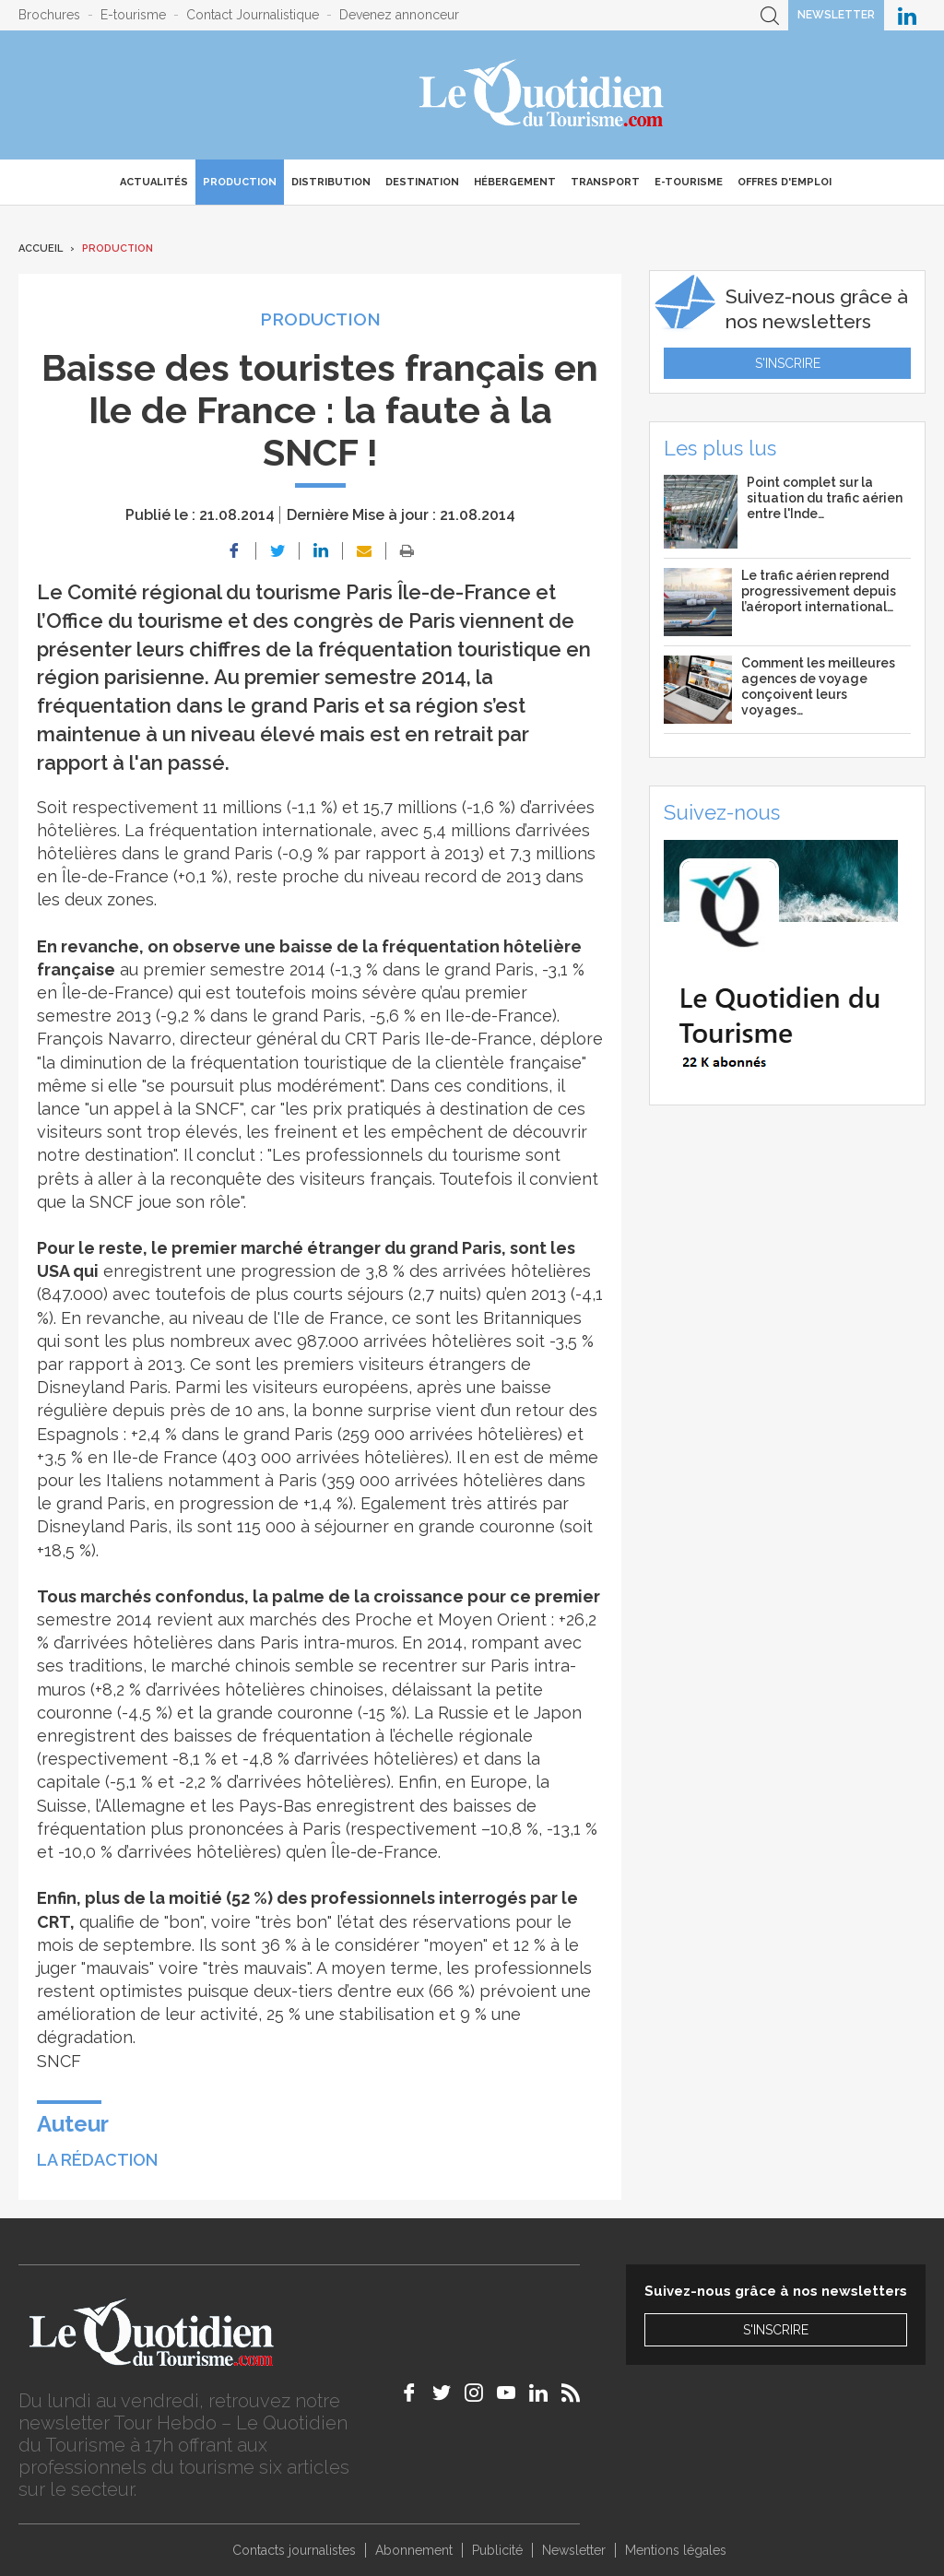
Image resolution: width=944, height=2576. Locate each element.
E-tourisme (133, 14)
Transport (605, 182)
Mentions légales (675, 2550)
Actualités (154, 182)
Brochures (49, 14)
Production (240, 182)
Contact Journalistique (252, 14)
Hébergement (515, 182)
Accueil (40, 248)
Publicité (497, 2550)
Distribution (331, 182)
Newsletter (836, 14)
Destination (422, 182)
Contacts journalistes (294, 2550)
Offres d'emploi (785, 182)
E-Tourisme (689, 182)
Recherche (770, 15)
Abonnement (414, 2550)
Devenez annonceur (399, 14)
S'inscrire (787, 363)
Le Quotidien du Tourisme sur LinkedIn (907, 15)
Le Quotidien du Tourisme (542, 95)
